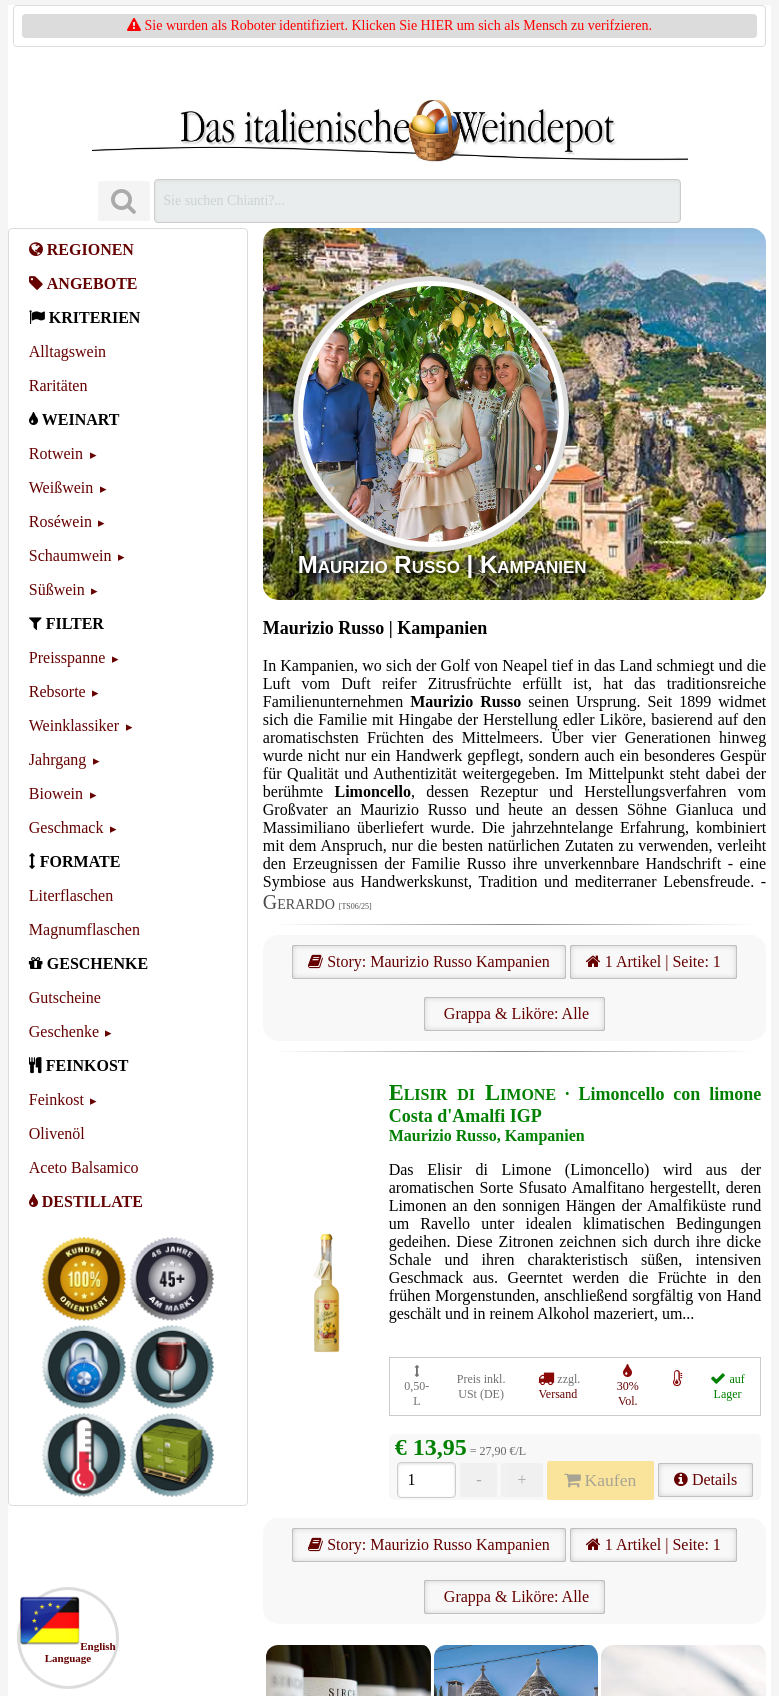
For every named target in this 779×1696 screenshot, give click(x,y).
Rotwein (56, 453)
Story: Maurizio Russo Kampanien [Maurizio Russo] (429, 961)
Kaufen (600, 1480)
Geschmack (66, 827)
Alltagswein (67, 351)
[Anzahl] (426, 1480)
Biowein (56, 793)
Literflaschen (71, 895)
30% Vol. (628, 1393)
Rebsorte (57, 691)
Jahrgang (57, 759)
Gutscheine (65, 997)
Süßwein (57, 589)
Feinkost (56, 1099)
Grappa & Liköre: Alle (514, 1013)
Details (705, 1479)
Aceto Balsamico (84, 1167)
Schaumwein (70, 555)
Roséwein (60, 521)
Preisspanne (67, 657)
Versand (558, 1394)
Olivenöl (57, 1133)
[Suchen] (124, 201)
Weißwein (61, 487)
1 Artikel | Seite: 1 (653, 961)
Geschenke (64, 1031)
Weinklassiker (74, 725)
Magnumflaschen (84, 929)
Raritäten (58, 385)
